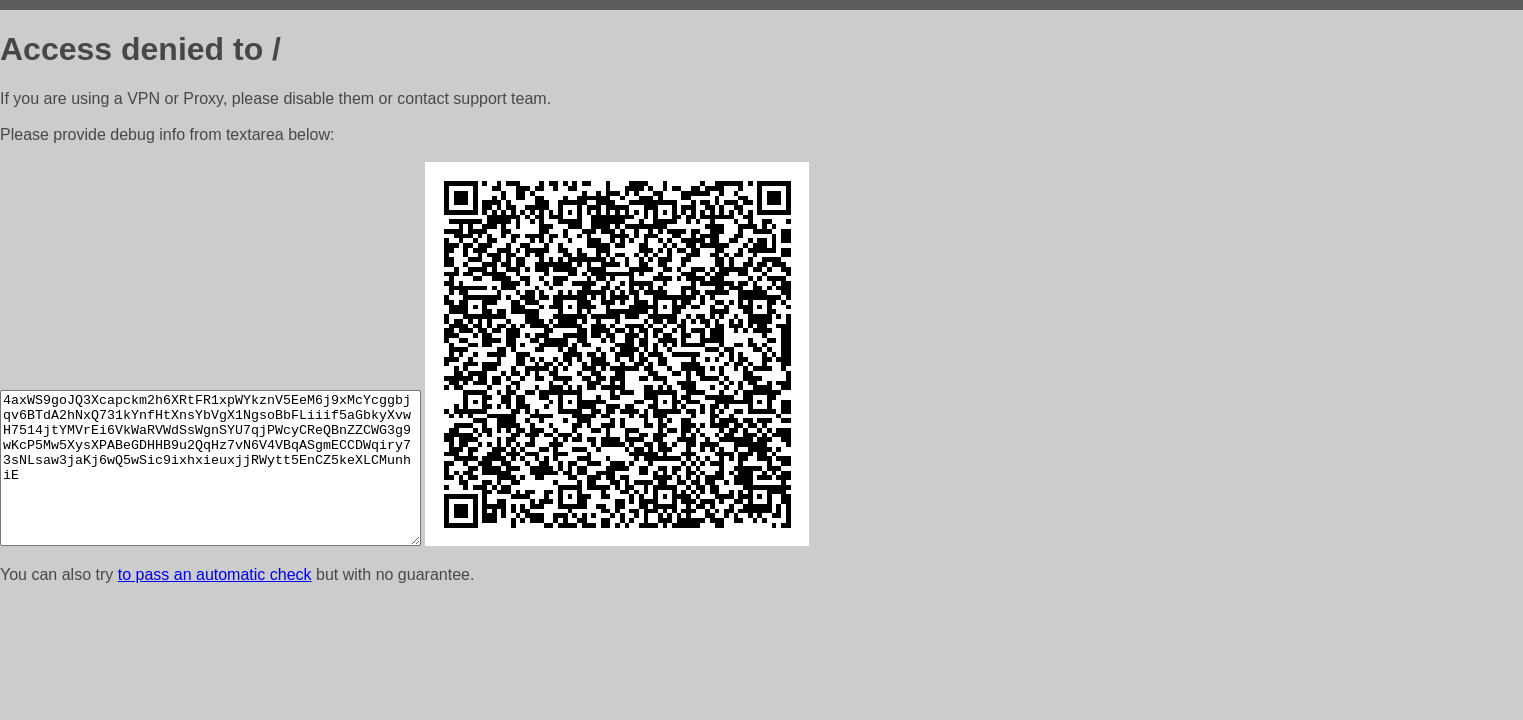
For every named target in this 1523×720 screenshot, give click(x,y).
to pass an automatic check (215, 574)
